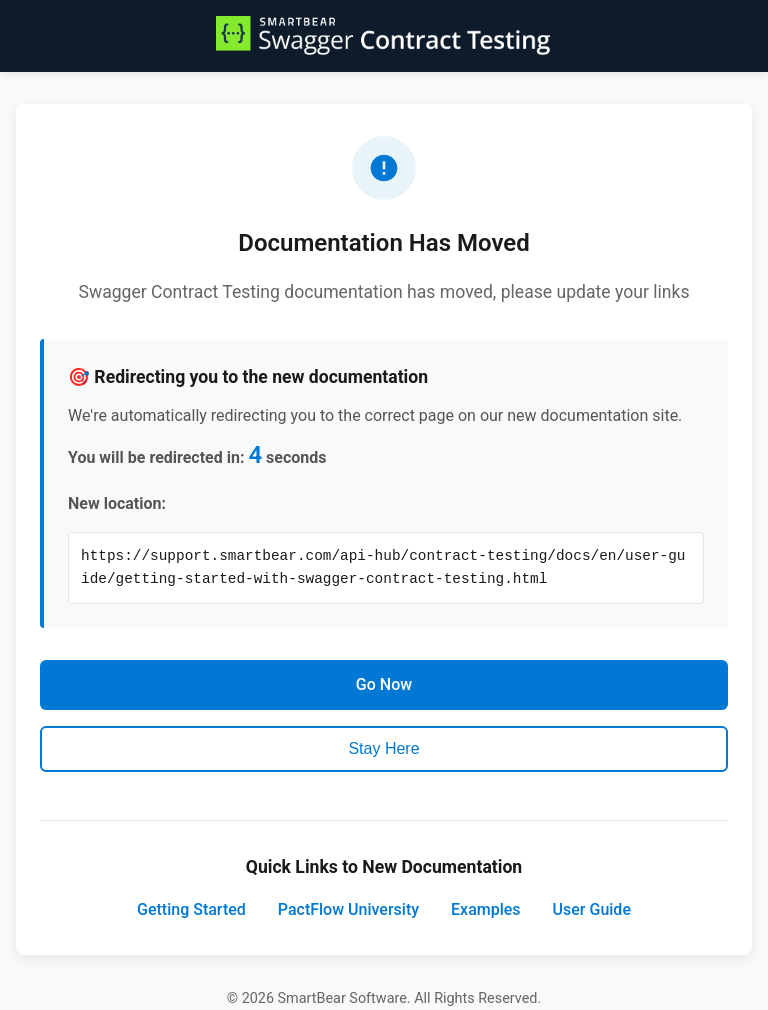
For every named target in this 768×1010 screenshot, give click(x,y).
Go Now (384, 684)
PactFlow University (348, 909)
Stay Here (383, 748)
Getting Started (191, 909)
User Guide (592, 909)
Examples (486, 909)
